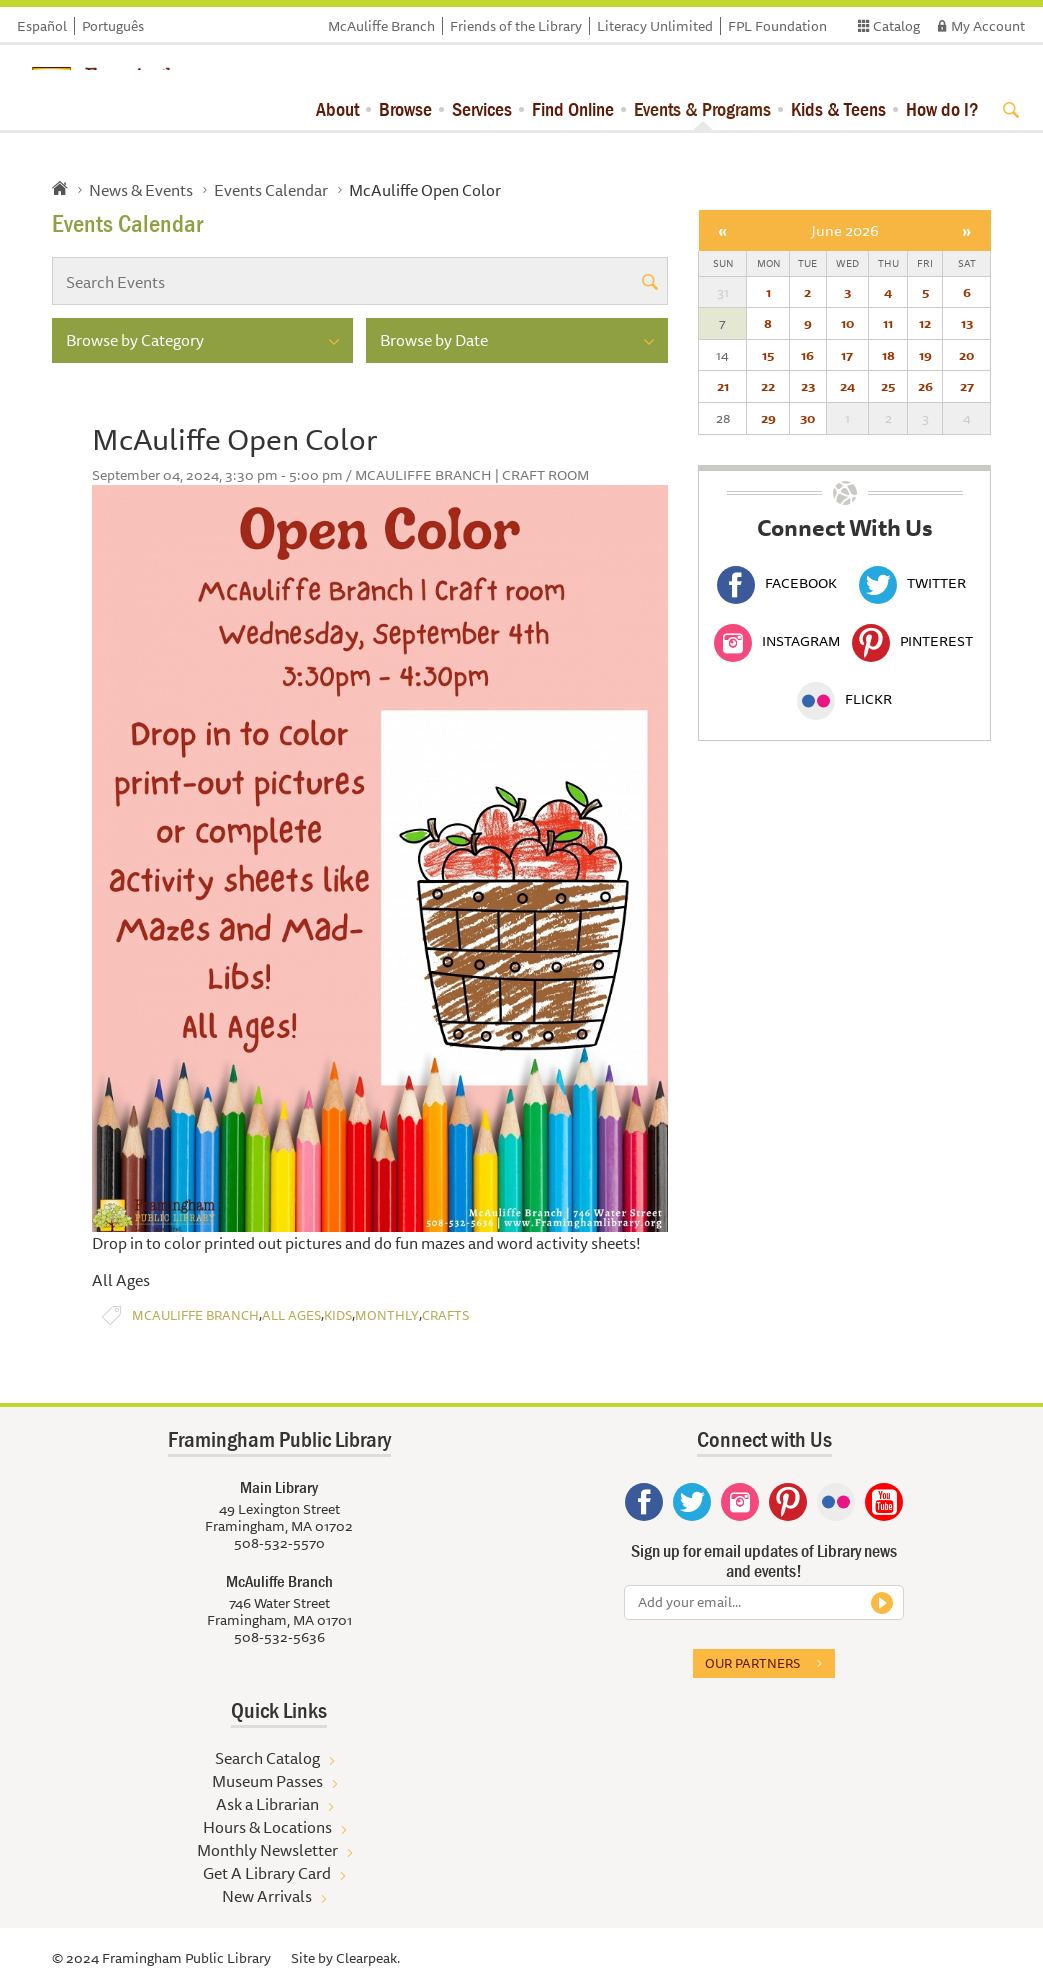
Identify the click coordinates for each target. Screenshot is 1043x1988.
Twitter (912, 583)
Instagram (777, 641)
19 (925, 355)
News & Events (141, 190)
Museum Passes (267, 1781)
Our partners (752, 1663)
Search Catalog (267, 1758)
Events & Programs (702, 108)
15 (768, 355)
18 (888, 355)
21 (723, 386)
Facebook (777, 583)
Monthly (387, 1315)
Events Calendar (271, 190)
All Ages (291, 1315)
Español (42, 26)
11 (888, 323)
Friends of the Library (516, 26)
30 (807, 418)
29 (768, 418)
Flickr (844, 699)
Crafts (445, 1315)
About (337, 108)
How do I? (942, 108)
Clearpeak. (368, 1958)
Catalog (896, 26)
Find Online (573, 108)
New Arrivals (267, 1896)
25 (888, 386)
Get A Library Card (267, 1873)
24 (847, 386)
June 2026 (845, 230)
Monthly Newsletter (267, 1850)
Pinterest (912, 641)
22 (768, 386)
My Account (988, 26)
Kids (338, 1315)
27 (967, 386)
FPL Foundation (777, 26)
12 (925, 323)
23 (808, 386)
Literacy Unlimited (655, 26)
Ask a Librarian (267, 1804)
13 (967, 323)
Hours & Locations (267, 1827)
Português (113, 26)
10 (847, 323)
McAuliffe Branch (381, 26)
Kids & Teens (838, 108)
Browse (405, 108)
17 (847, 355)
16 (807, 355)
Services (482, 108)
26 (925, 386)
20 (966, 355)
